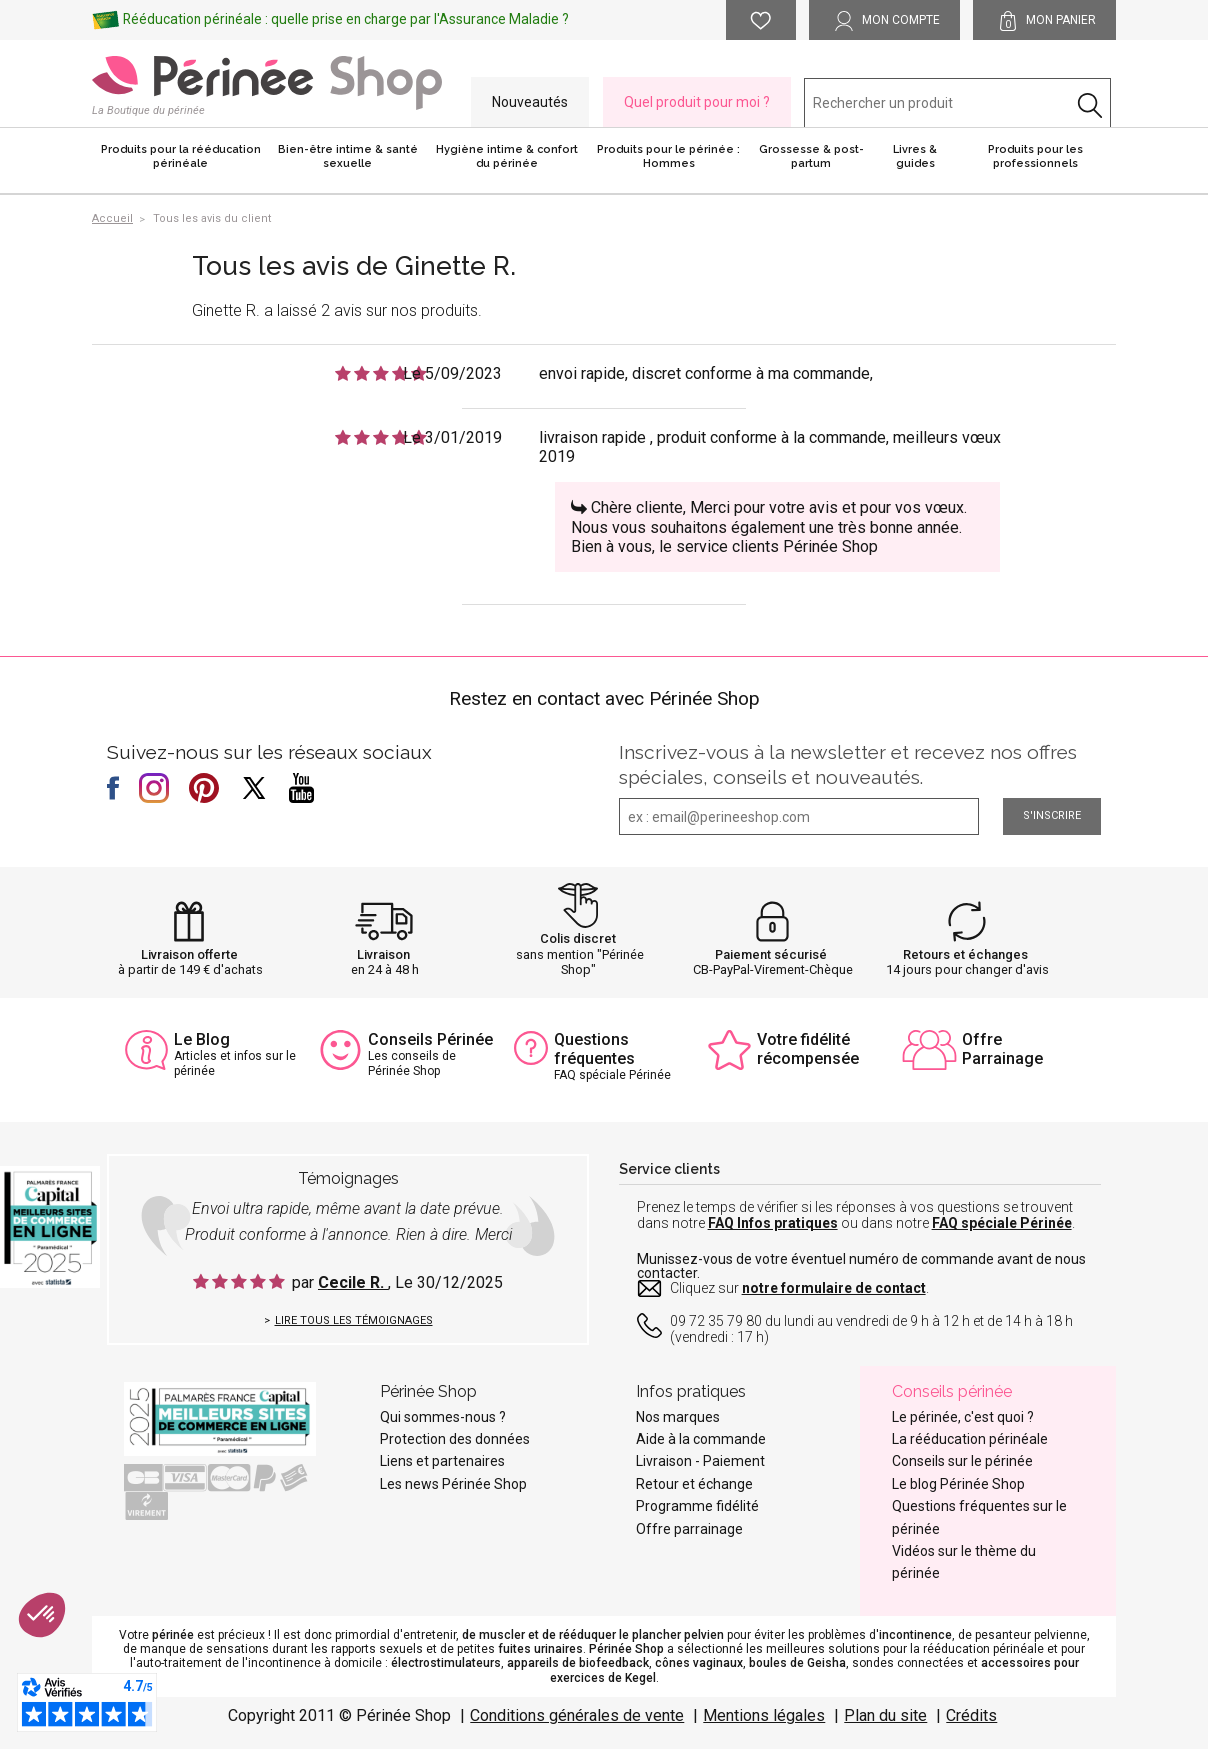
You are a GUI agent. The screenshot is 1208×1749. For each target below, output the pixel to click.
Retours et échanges (965, 954)
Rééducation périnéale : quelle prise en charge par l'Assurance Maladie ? (346, 19)
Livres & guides (915, 156)
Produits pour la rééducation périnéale (181, 156)
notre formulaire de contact (834, 1288)
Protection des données (455, 1439)
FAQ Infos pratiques (773, 1223)
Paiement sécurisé (771, 954)
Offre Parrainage (1002, 1049)
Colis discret (578, 938)
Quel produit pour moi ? (697, 102)
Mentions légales (764, 1715)
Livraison (383, 954)
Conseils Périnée (430, 1039)
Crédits (971, 1715)
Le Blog (202, 1039)
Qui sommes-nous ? (443, 1417)
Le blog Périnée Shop (958, 1484)
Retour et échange (694, 1484)
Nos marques (678, 1417)
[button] (42, 1615)
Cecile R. (353, 1282)
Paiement (734, 1461)
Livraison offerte (189, 954)
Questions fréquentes (594, 1049)
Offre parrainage (689, 1529)
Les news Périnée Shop (453, 1484)
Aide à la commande (701, 1439)
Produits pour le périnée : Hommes (668, 156)
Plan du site (885, 1715)
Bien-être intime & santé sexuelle (348, 156)
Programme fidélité (697, 1506)
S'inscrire (1052, 815)
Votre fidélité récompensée (808, 1049)
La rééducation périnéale (970, 1439)
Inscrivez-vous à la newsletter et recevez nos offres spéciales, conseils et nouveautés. (848, 764)
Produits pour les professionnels (1035, 156)
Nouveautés (530, 102)
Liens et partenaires (442, 1461)
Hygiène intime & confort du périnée (507, 156)
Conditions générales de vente (577, 1715)
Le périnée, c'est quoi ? (963, 1417)
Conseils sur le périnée (962, 1461)
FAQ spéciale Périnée (1002, 1223)
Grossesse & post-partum (811, 156)
